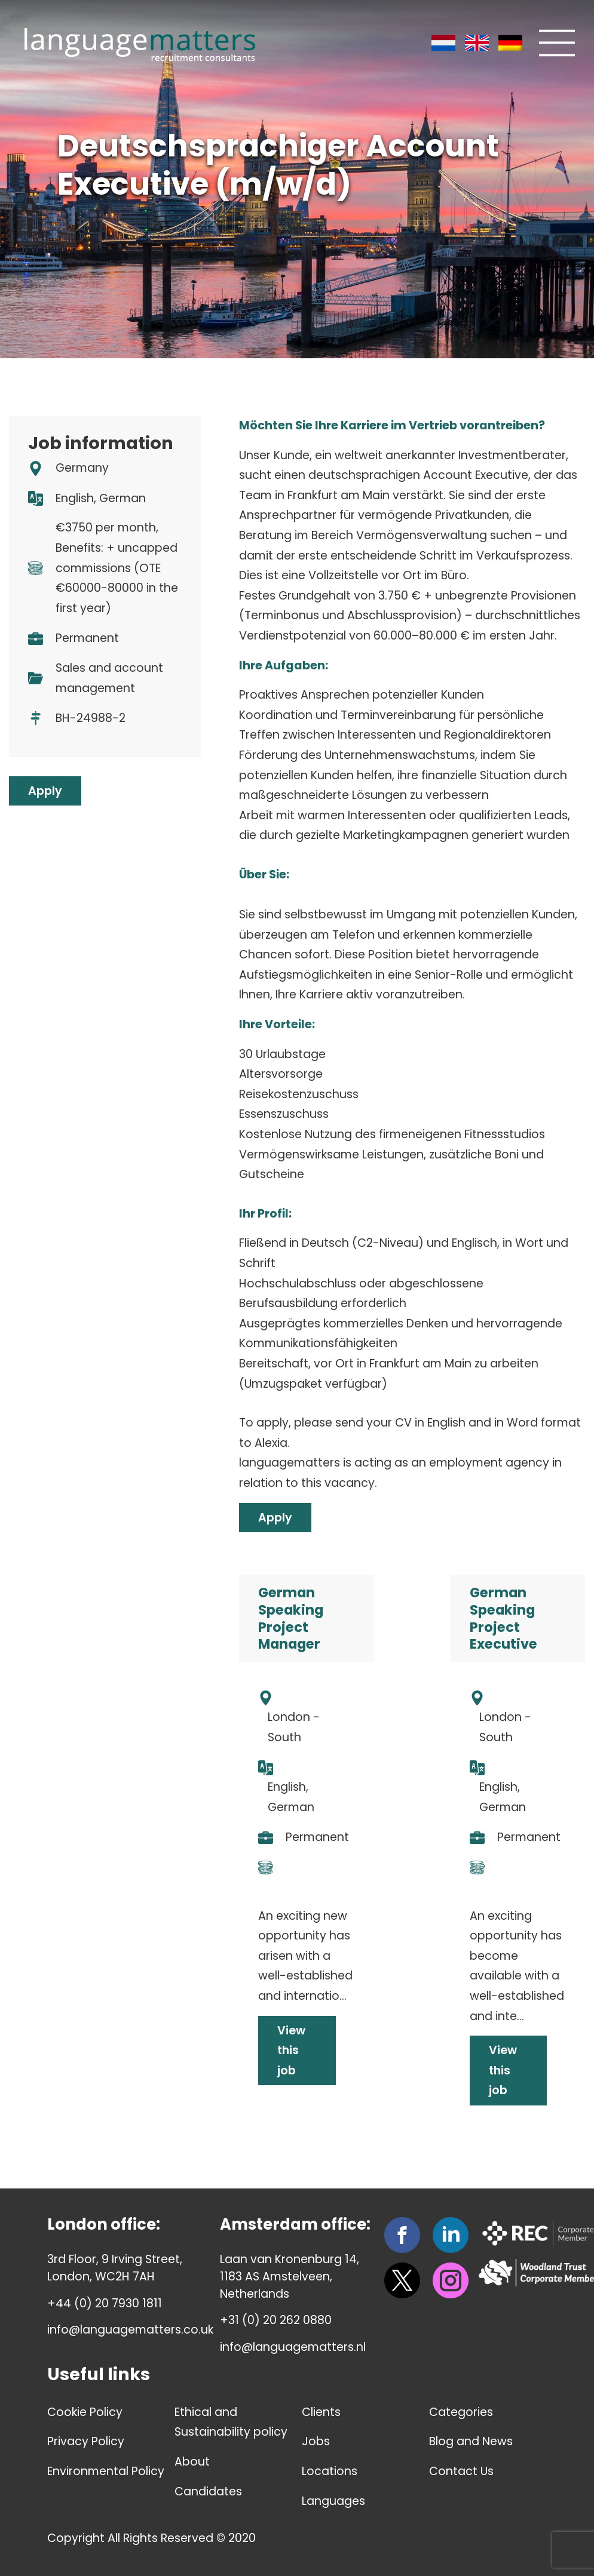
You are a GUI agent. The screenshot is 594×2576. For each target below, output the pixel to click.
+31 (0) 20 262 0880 (276, 2320)
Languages (333, 2501)
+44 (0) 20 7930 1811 (104, 2303)
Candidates (208, 2491)
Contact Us (461, 2471)
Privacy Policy (85, 2441)
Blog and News (471, 2441)
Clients (321, 2412)
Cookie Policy (85, 2412)
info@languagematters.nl (293, 2347)
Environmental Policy (105, 2471)
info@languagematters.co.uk (130, 2330)
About (192, 2462)
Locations (329, 2471)
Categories (461, 2412)
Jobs (316, 2441)
